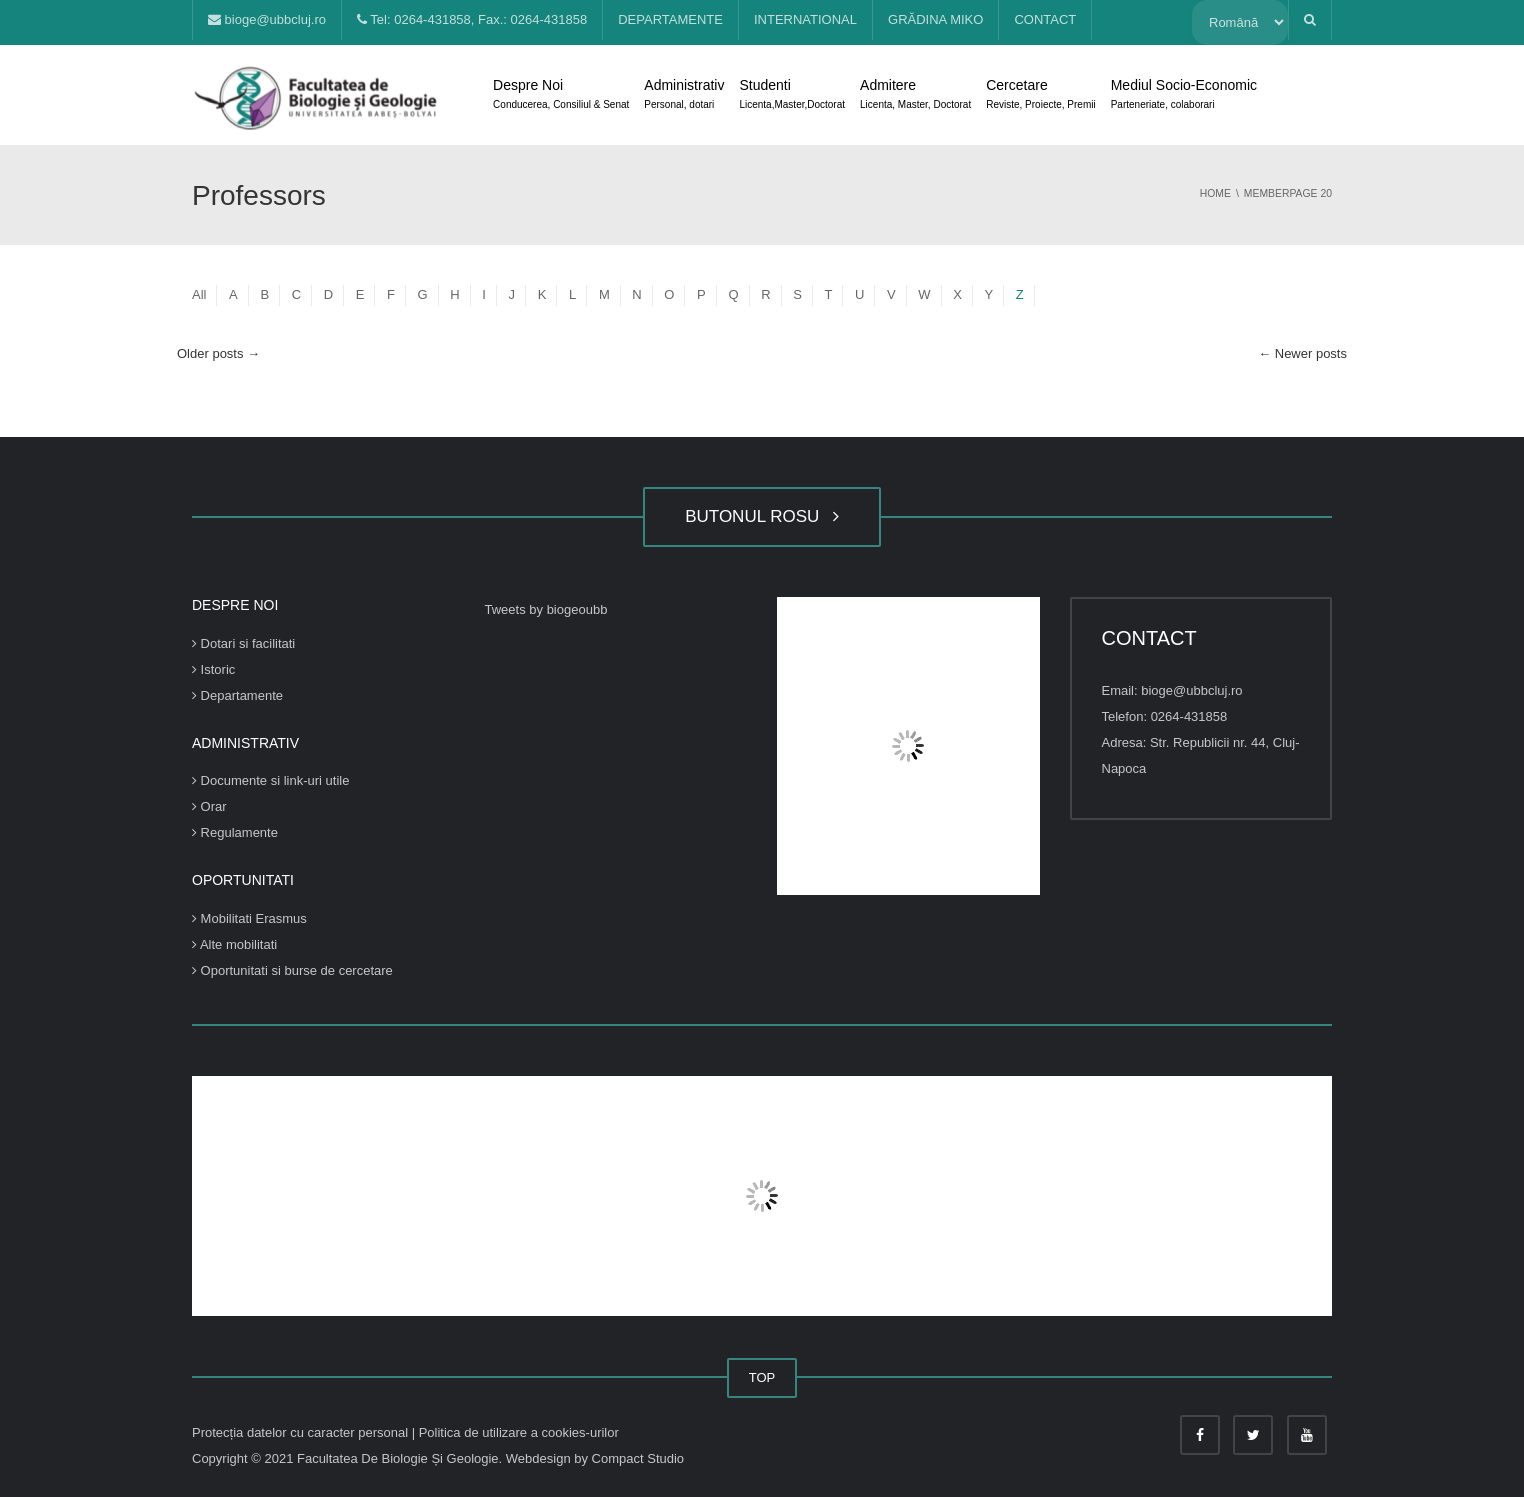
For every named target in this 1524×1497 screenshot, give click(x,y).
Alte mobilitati (234, 944)
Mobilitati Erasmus (249, 918)
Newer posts (1302, 353)
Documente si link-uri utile (270, 780)
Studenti (792, 96)
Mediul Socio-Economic (1184, 96)
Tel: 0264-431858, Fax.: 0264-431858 (472, 19)
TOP (762, 1377)
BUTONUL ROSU (762, 516)
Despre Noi (561, 96)
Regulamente (235, 832)
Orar (209, 806)
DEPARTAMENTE (670, 19)
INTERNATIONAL (805, 19)
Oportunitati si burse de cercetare (292, 970)
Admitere (915, 96)
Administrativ (684, 96)
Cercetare (1040, 96)
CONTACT (1045, 19)
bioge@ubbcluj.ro (267, 19)
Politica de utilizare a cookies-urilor (519, 1432)
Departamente (237, 695)
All (199, 294)
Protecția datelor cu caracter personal (302, 1432)
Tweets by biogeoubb (546, 609)
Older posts (218, 353)
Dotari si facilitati (243, 643)
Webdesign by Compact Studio (595, 1458)
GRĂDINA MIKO (935, 19)
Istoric (213, 669)
